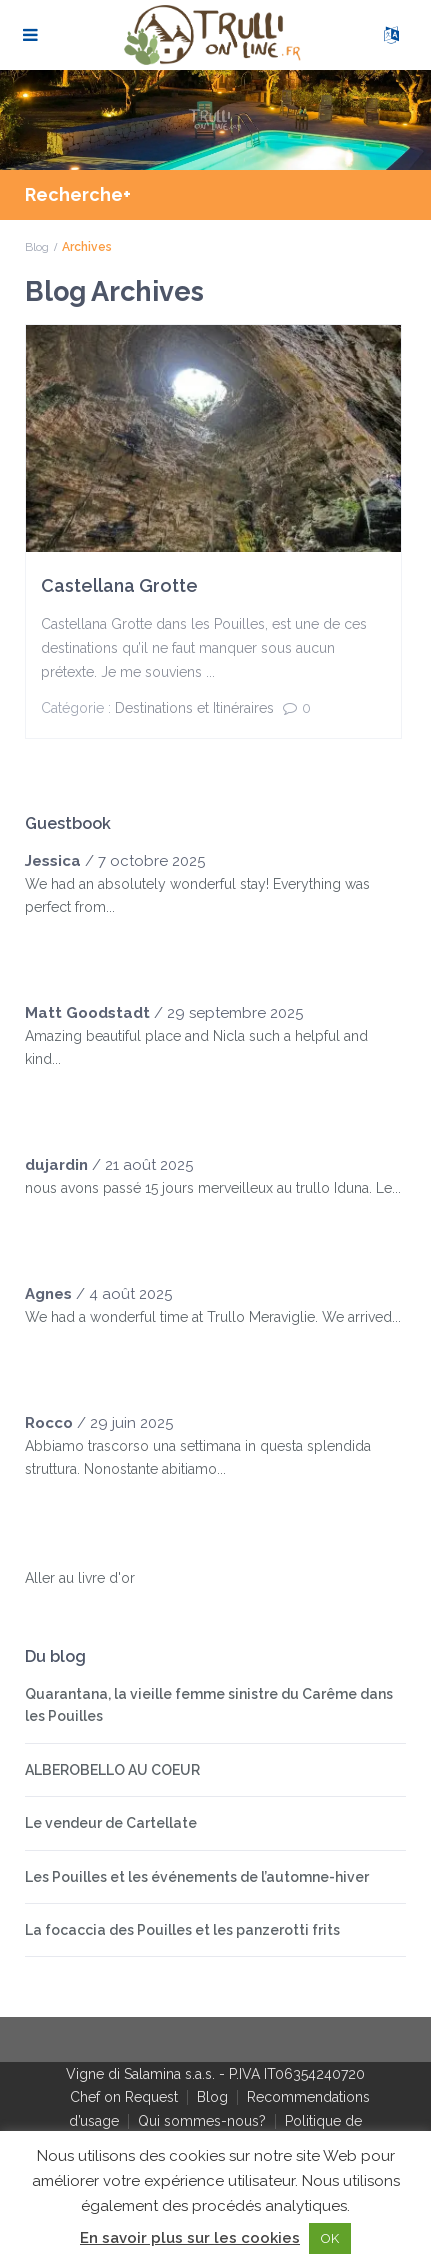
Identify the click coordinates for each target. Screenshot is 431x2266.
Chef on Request (124, 2097)
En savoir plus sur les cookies (190, 2238)
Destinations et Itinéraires (194, 708)
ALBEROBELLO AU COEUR (112, 1770)
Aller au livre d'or (80, 1578)
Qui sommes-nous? (202, 2121)
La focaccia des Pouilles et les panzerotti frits (182, 1930)
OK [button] (330, 2238)
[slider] (65, 947)
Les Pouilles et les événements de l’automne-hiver (197, 1877)
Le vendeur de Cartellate (111, 1823)
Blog (37, 247)
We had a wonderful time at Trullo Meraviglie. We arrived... (213, 1317)
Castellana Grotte (119, 585)
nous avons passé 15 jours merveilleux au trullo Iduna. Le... (213, 1188)
